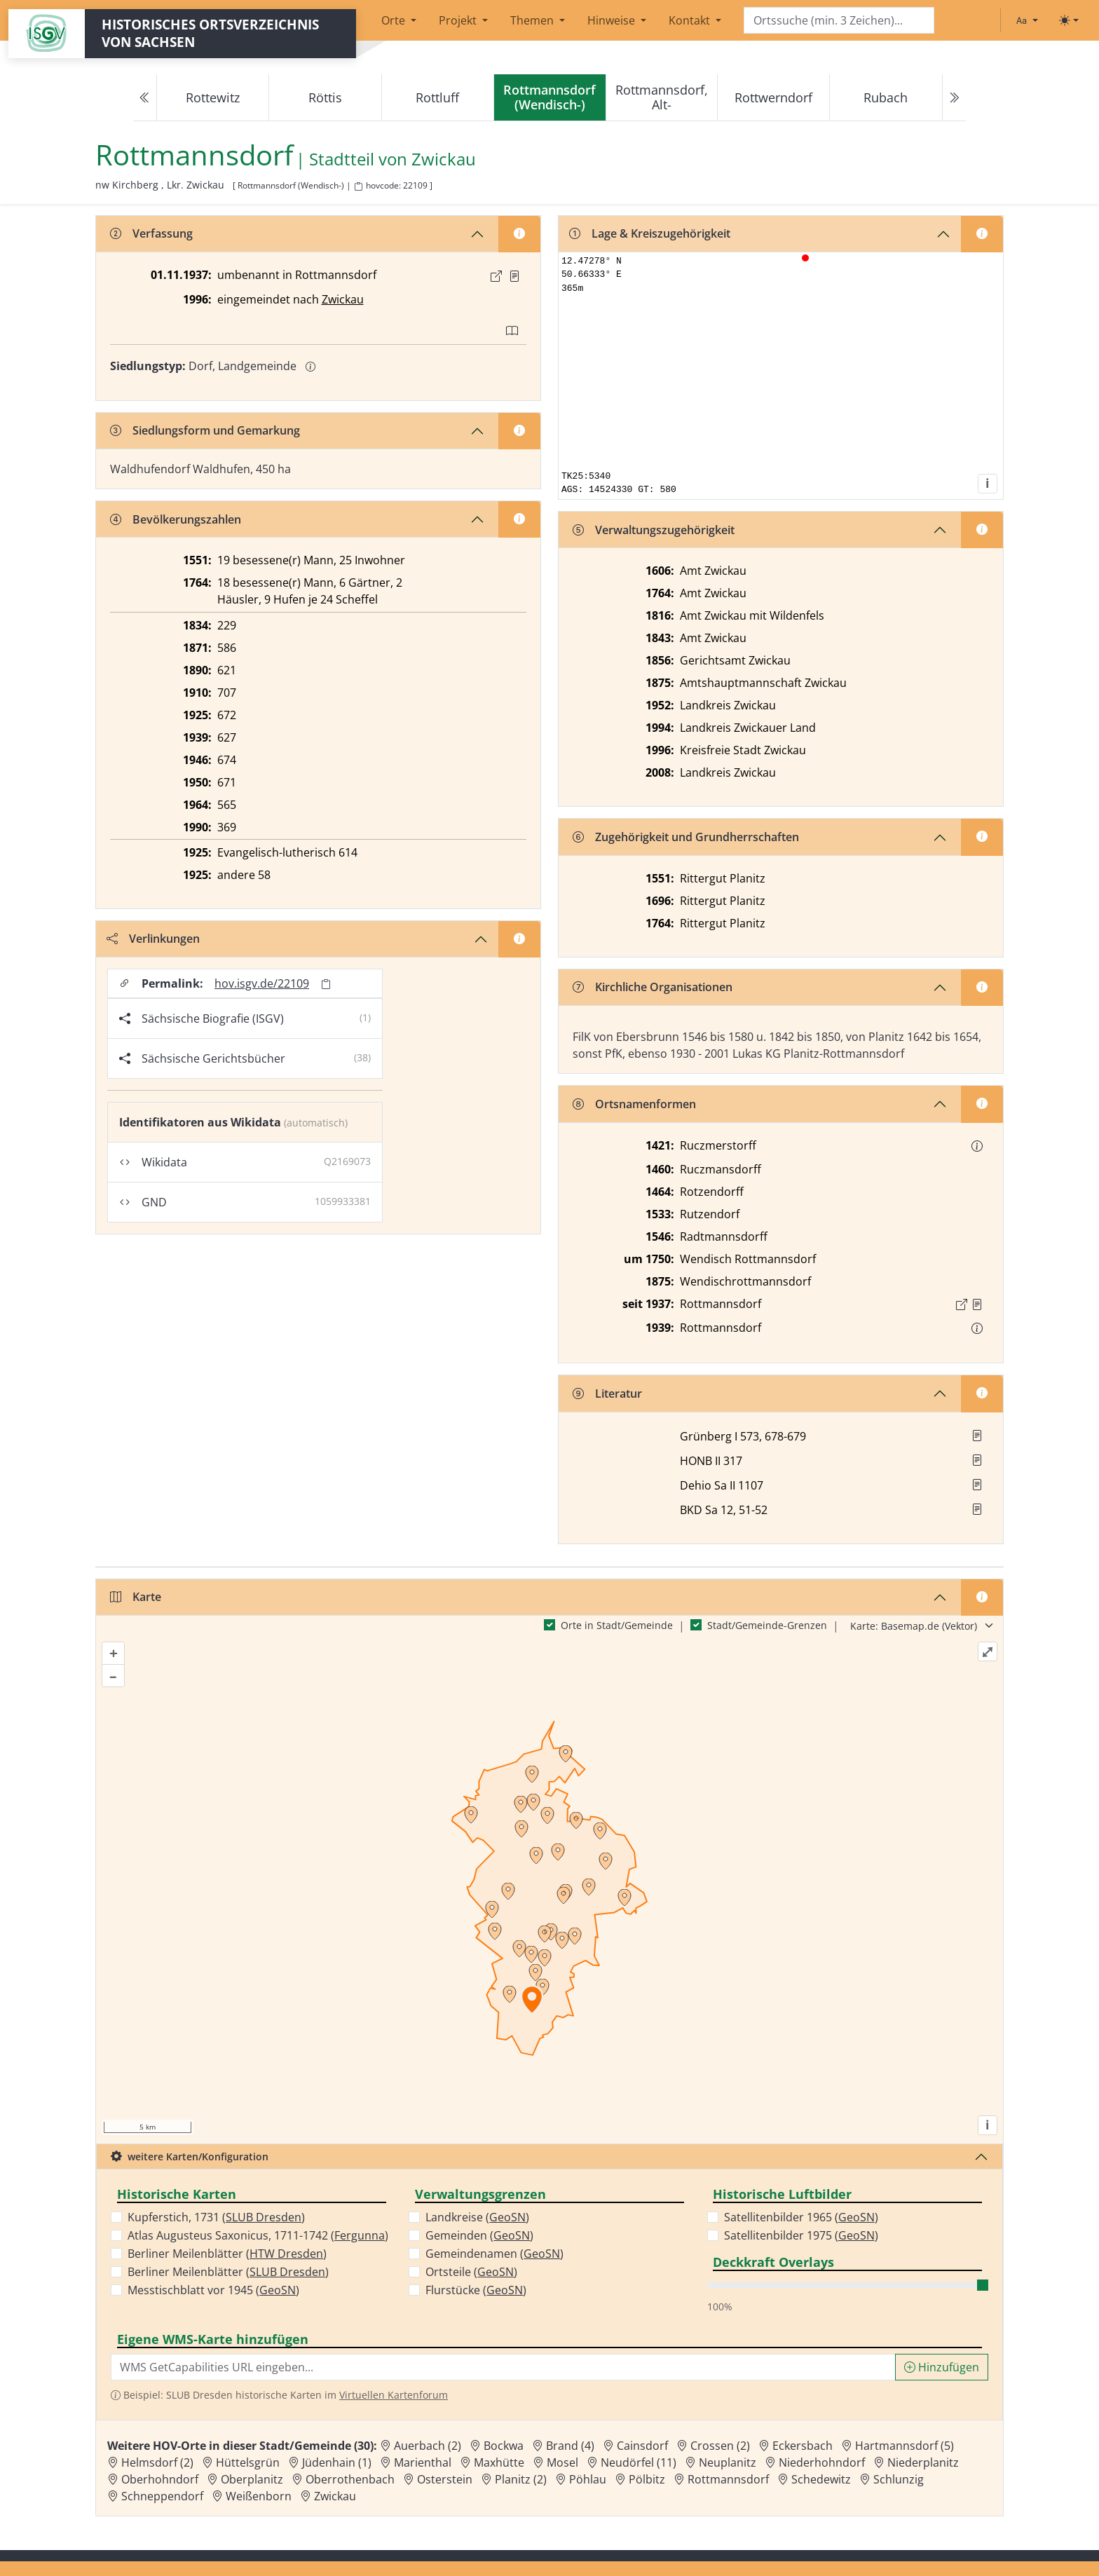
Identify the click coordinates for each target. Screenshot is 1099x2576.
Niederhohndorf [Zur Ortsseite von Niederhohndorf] (822, 2462)
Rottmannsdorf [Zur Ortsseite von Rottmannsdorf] (728, 2479)
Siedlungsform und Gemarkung (205, 430)
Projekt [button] (459, 20)
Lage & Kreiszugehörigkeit (649, 233)
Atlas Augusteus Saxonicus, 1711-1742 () (258, 2235)
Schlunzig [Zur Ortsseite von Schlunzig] (898, 2479)
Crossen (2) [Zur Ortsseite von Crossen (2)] (720, 2445)
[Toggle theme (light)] (1069, 20)
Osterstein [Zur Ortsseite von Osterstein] (444, 2479)
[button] (514, 276)
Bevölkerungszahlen (175, 519)
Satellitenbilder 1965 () (801, 2217)
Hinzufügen (941, 2367)
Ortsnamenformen (634, 1104)
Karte (135, 1596)
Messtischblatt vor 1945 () (213, 2290)
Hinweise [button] (612, 20)
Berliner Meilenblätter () (227, 2253)
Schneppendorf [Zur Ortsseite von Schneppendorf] (162, 2496)
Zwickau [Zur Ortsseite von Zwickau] (335, 2496)
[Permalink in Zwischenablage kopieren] (326, 984)
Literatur (607, 1393)
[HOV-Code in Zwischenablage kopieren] (358, 187)
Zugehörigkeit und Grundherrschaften (686, 837)
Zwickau (343, 299)
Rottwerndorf (773, 97)
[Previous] (145, 97)
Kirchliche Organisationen (652, 987)
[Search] (839, 20)
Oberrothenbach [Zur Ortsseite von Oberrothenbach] (350, 2479)
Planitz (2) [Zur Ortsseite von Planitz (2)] (521, 2479)
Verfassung (151, 233)
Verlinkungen (153, 938)
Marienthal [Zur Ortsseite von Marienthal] (422, 2462)
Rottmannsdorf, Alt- (661, 97)
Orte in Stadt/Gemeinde (617, 1625)
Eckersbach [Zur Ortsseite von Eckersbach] (802, 2445)
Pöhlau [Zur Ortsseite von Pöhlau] (587, 2479)
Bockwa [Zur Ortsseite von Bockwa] (504, 2445)
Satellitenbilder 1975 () (801, 2235)
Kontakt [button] (691, 20)
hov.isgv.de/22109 (261, 983)
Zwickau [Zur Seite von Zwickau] (443, 159)
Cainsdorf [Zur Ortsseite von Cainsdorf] (642, 2445)
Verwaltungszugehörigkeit (654, 530)
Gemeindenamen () (494, 2253)
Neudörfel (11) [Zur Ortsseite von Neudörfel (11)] (638, 2462)
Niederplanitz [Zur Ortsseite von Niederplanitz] (923, 2462)
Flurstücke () (475, 2290)
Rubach (885, 97)
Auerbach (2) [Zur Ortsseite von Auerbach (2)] (427, 2445)
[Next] (954, 97)
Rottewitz (213, 97)
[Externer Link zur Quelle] (496, 276)
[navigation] (549, 97)
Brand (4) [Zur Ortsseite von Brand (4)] (570, 2445)
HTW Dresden (286, 2253)
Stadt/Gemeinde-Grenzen (767, 1625)
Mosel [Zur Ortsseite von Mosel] (562, 2462)
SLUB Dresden (263, 2217)
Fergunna (359, 2235)
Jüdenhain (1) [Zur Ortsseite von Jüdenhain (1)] (336, 2462)
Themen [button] (533, 20)
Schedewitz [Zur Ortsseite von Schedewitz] (821, 2479)
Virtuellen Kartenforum (393, 2394)
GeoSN (277, 2290)
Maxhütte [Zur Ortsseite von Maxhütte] (499, 2462)
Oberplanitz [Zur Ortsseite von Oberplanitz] (252, 2479)
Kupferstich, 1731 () (216, 2217)
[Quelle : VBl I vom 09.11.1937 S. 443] (514, 276)
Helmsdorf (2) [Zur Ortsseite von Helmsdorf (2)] (157, 2462)
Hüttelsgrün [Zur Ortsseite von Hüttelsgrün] (248, 2462)
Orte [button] (394, 20)
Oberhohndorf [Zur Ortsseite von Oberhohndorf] (159, 2479)
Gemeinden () (479, 2235)
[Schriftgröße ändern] (1026, 20)
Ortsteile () (471, 2271)
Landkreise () (477, 2217)
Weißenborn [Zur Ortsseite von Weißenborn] (259, 2496)
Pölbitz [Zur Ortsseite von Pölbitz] (647, 2479)
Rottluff (437, 97)
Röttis (325, 97)
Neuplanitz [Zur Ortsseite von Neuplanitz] (727, 2462)
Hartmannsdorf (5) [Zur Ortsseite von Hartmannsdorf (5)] (904, 2445)
